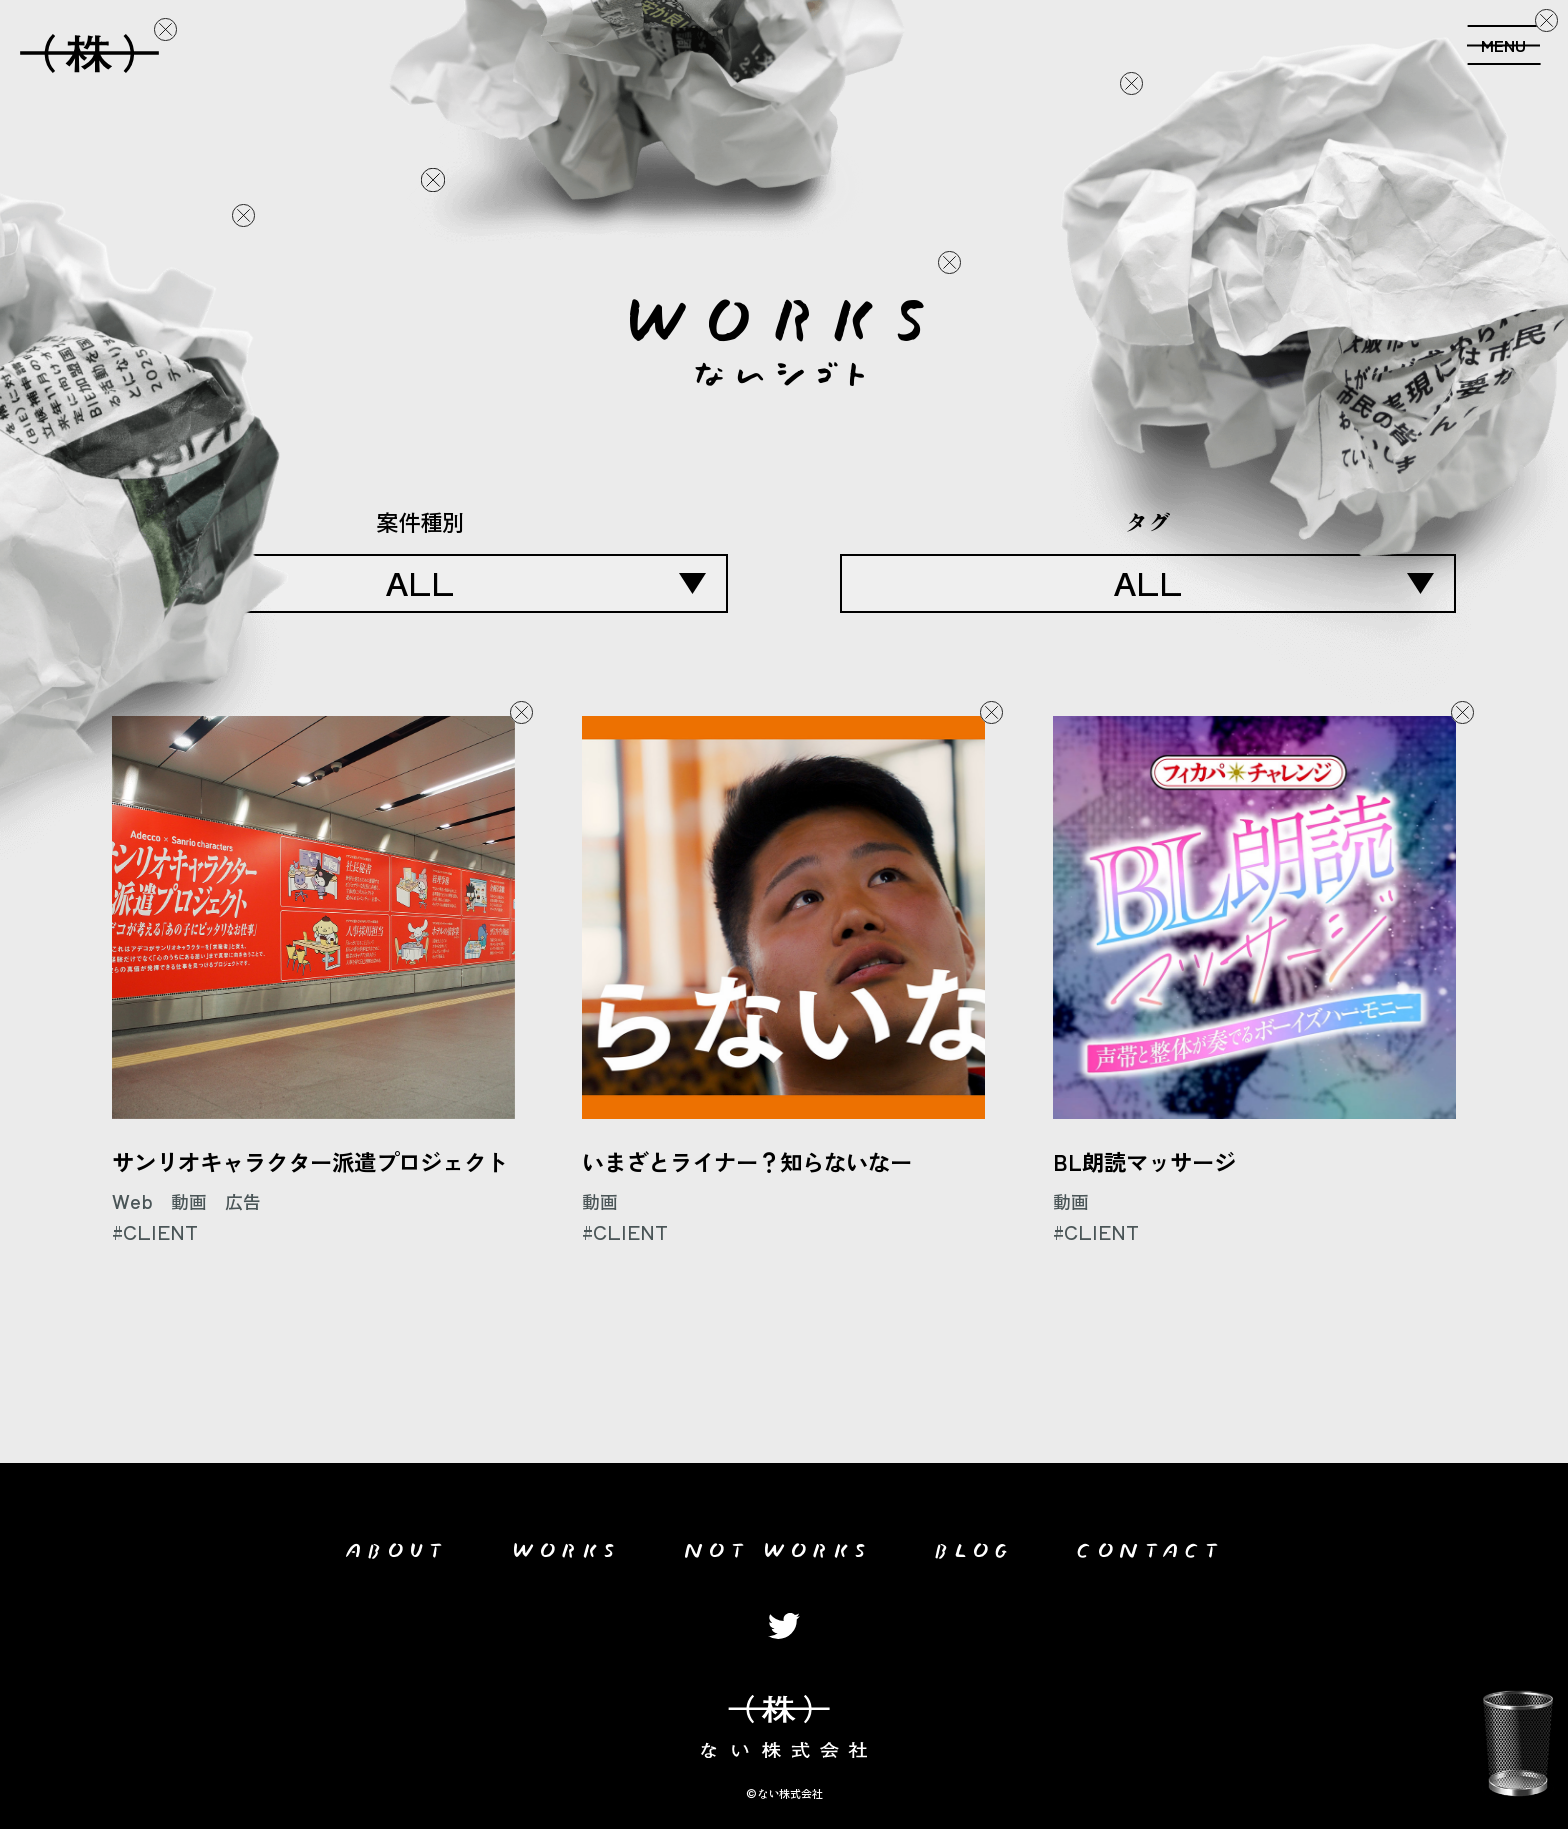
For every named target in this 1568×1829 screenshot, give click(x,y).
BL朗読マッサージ (1144, 1161)
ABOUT (396, 1545)
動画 (189, 1201)
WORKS (566, 1545)
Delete (165, 30)
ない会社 (89, 48)
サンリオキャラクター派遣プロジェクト (310, 1161)
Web (132, 1201)
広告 (243, 1201)
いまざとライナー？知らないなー (747, 1161)
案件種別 (420, 521)
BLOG (974, 1545)
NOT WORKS (777, 1545)
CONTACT (1150, 1545)
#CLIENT (155, 1232)
